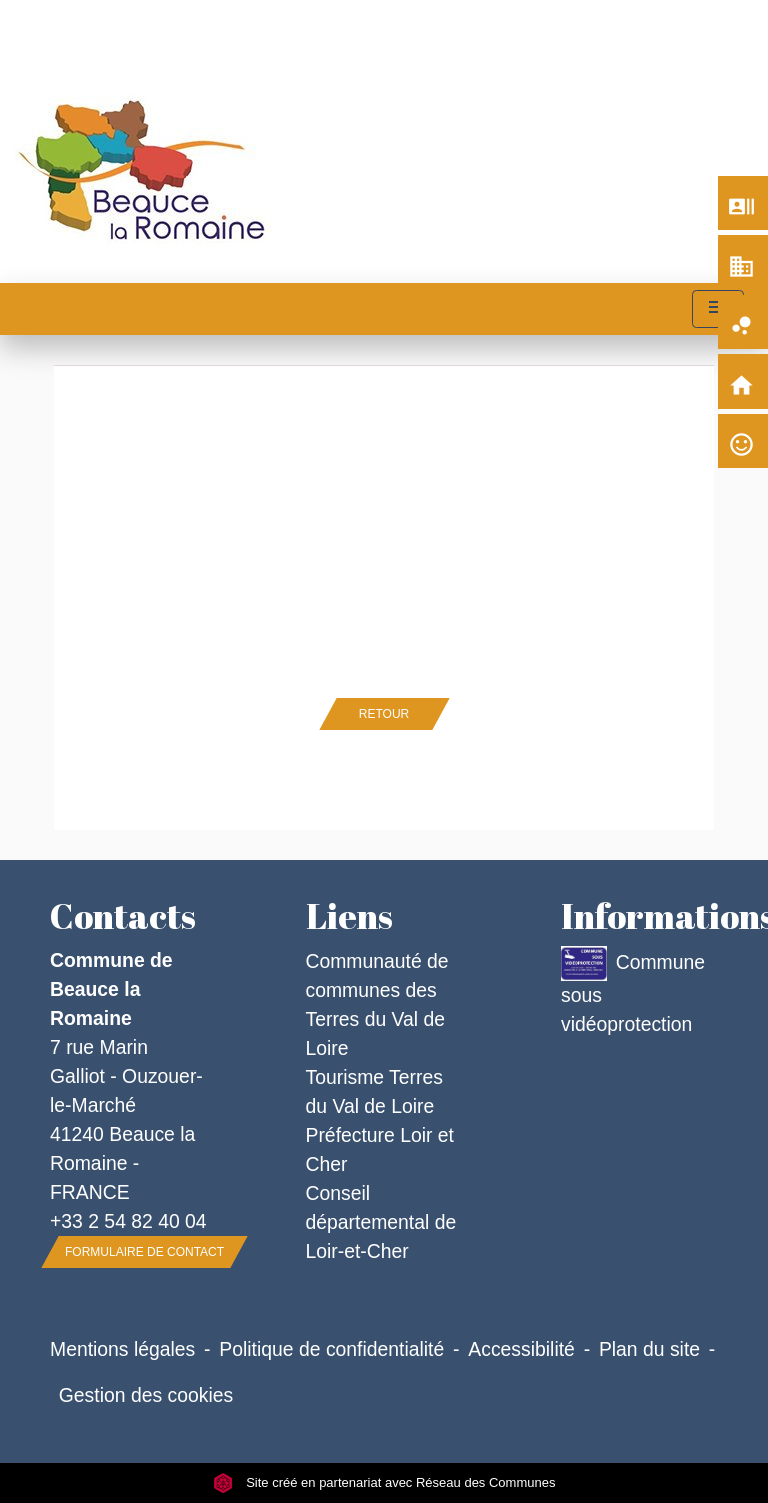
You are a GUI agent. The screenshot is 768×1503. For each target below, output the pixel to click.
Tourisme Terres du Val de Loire (374, 1091)
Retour (384, 714)
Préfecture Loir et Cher (380, 1149)
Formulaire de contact (144, 1252)
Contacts (123, 916)
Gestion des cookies (146, 1395)
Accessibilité (521, 1349)
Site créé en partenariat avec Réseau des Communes (384, 1482)
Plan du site (649, 1349)
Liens (349, 916)
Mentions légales (122, 1349)
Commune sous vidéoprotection (633, 990)
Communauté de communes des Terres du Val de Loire (377, 1004)
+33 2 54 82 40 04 (128, 1221)
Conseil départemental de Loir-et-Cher (381, 1222)
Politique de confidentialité (331, 1349)
